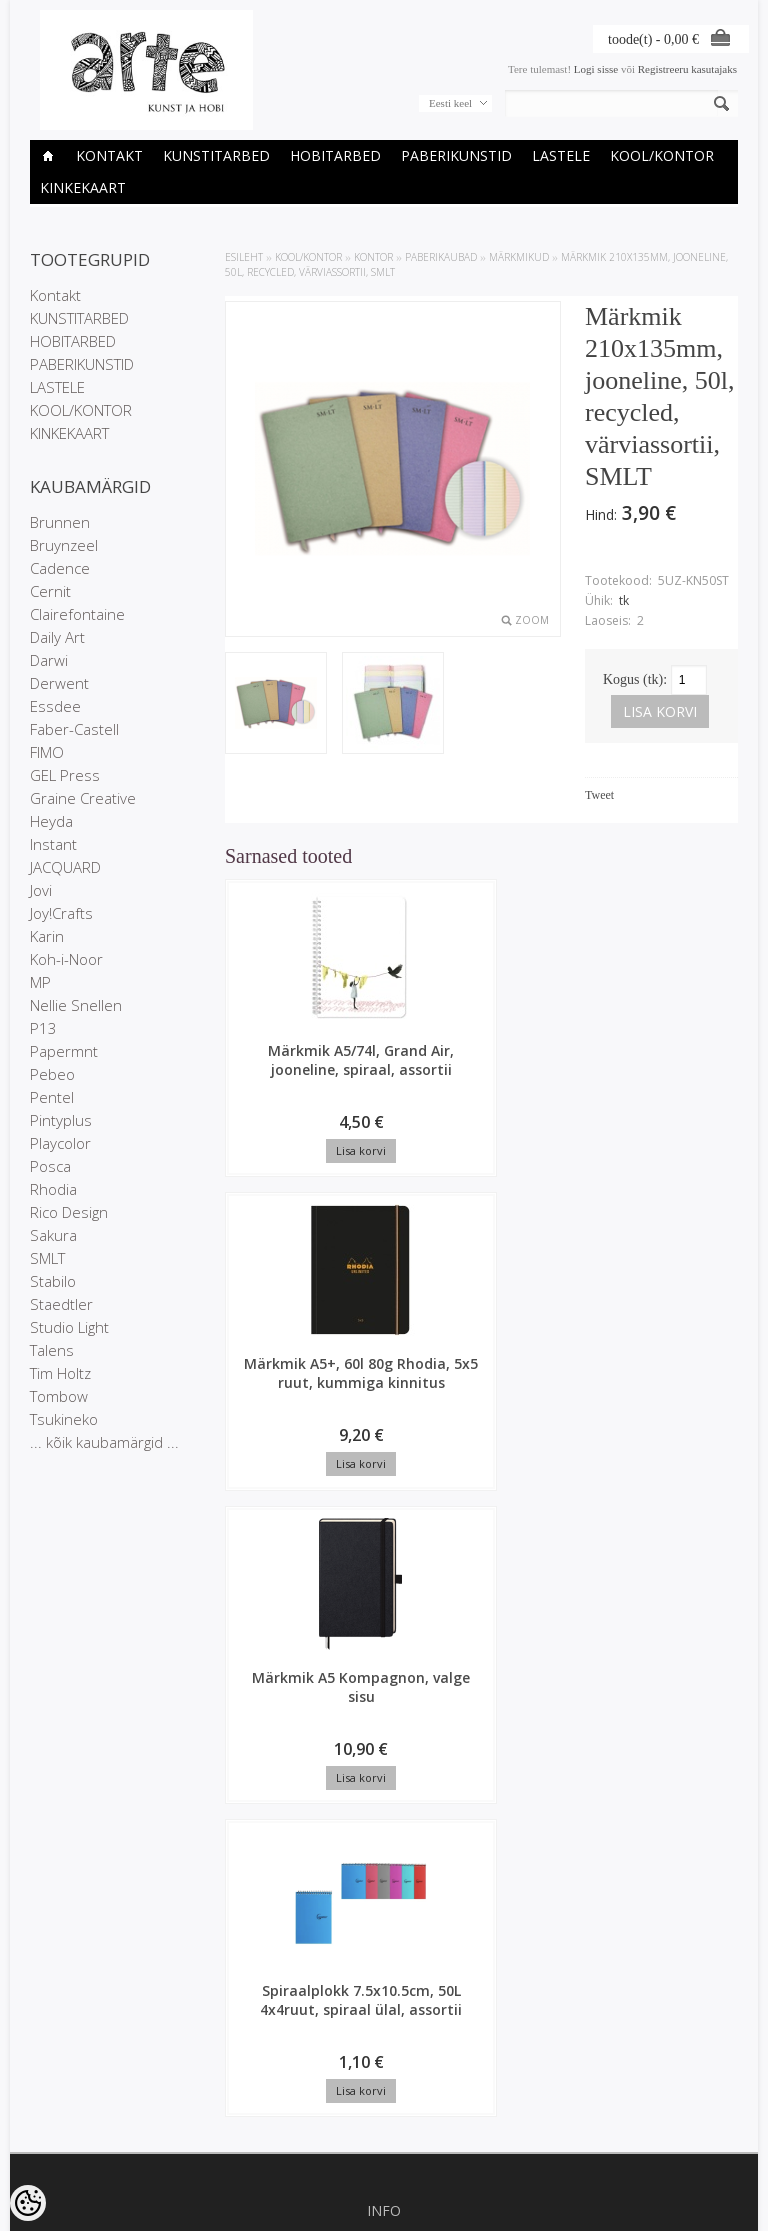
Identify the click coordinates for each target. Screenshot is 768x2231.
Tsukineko (64, 1419)
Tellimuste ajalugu (383, 1898)
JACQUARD (65, 867)
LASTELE (561, 155)
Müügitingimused (383, 1672)
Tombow (59, 1396)
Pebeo (52, 1074)
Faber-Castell (74, 729)
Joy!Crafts (61, 913)
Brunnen (60, 522)
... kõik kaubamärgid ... (104, 1442)
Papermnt (64, 1051)
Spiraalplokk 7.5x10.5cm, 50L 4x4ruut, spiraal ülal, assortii (285, 1406)
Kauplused (384, 1621)
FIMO (47, 752)
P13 (43, 1028)
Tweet (599, 795)
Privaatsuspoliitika (384, 1655)
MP (40, 982)
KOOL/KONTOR (662, 155)
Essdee (55, 706)
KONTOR (373, 257)
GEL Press (65, 775)
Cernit (50, 591)
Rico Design (69, 1212)
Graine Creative (83, 798)
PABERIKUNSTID (456, 155)
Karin (47, 936)
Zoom (532, 620)
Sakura (53, 1235)
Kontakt (109, 155)
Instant (53, 844)
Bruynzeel (64, 545)
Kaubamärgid (383, 1751)
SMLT (47, 1258)
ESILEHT (244, 257)
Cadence (60, 568)
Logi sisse (596, 69)
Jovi (41, 890)
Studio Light (69, 1327)
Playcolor (60, 1143)
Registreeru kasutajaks (687, 69)
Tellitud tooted (384, 1915)
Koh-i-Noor (66, 959)
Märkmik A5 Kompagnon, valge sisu (556, 1069)
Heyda (51, 821)
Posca (50, 1166)
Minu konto (384, 1881)
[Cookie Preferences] (28, 2203)
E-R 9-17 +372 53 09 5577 (384, 2045)
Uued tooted (384, 1785)
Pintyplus (61, 1120)
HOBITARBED (335, 155)
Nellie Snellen (76, 1005)
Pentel (52, 1097)
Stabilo (53, 1281)
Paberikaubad (441, 257)
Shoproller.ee (705, 2217)
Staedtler (61, 1304)
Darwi (49, 660)
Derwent (59, 683)
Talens (52, 1350)
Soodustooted (384, 1768)
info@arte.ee (383, 2062)
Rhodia (53, 1189)
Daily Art (57, 637)
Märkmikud (519, 257)
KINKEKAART (83, 187)
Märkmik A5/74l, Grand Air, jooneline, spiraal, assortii (285, 1088)
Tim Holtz (60, 1373)
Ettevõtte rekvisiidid (384, 1638)
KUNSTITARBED (216, 155)
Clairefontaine (77, 614)
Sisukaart (384, 1802)
